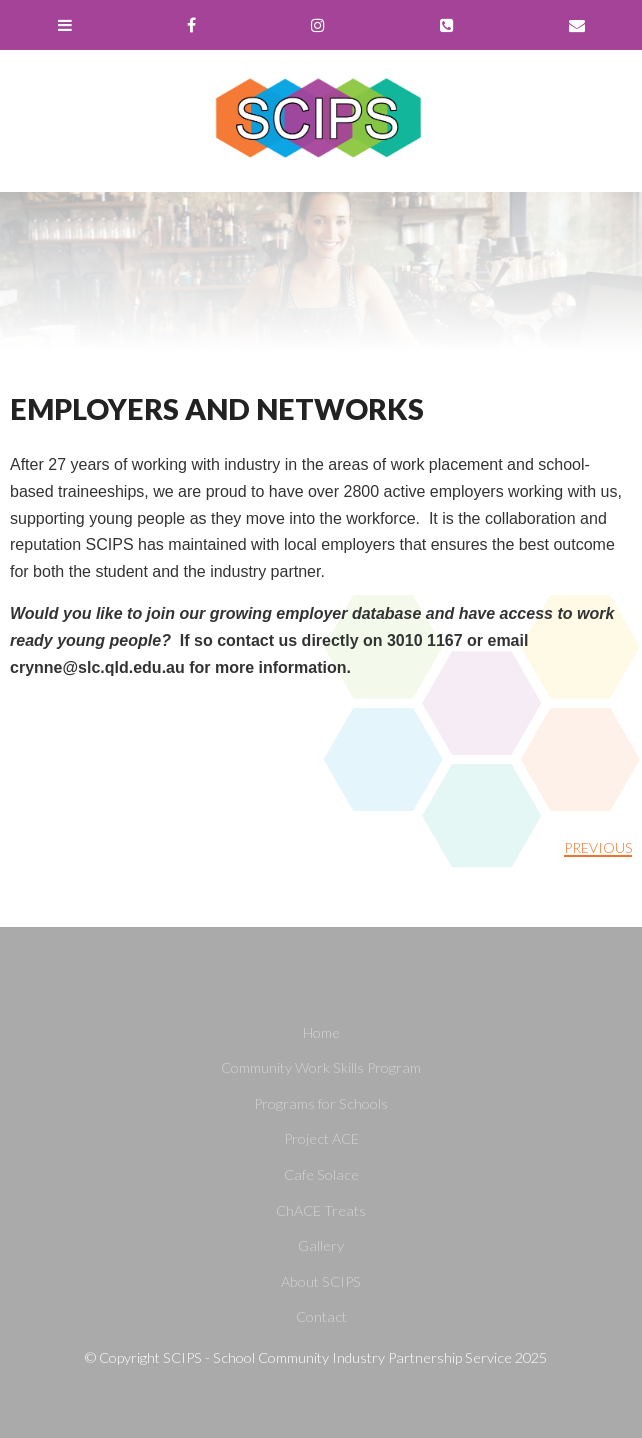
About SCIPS (321, 1281)
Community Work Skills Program (321, 1067)
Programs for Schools (321, 1103)
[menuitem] (321, 1033)
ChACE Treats (321, 1210)
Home (321, 1032)
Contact (321, 1316)
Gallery (321, 1245)
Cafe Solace (321, 1174)
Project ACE (321, 1138)
